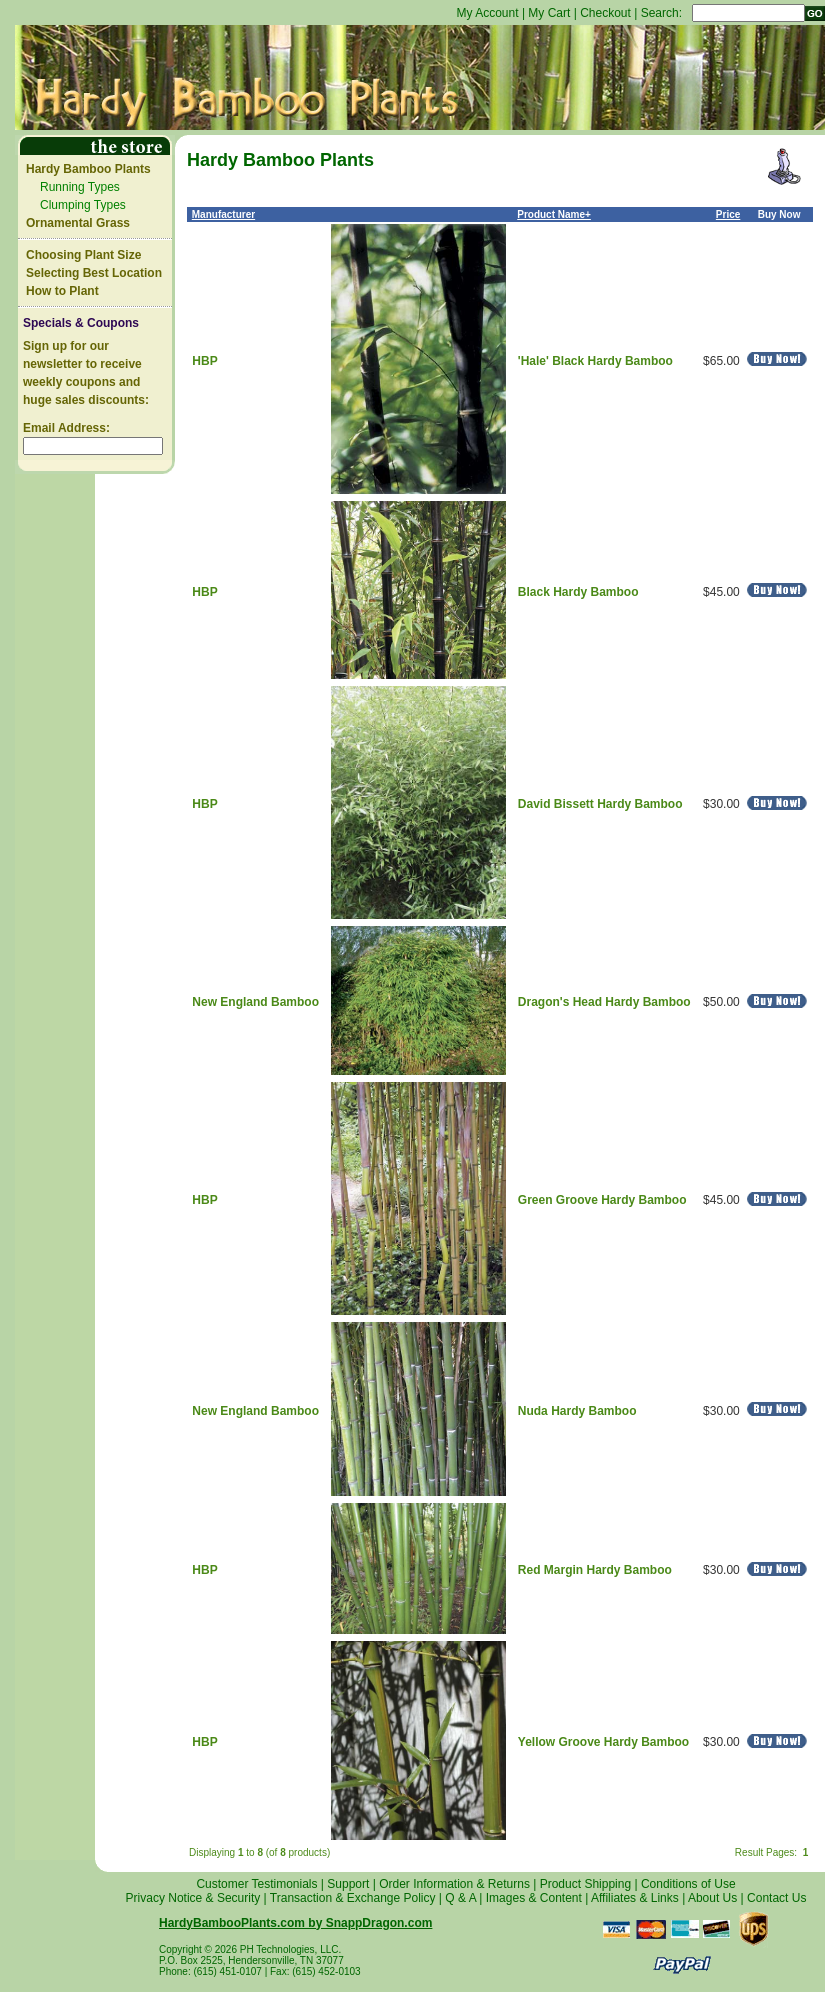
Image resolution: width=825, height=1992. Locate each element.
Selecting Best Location (94, 273)
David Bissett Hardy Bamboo (600, 804)
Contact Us (776, 1898)
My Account (488, 13)
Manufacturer (223, 214)
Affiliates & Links (635, 1898)
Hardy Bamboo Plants (88, 169)
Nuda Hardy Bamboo (577, 1411)
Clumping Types (83, 205)
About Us (712, 1898)
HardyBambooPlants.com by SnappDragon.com (295, 1923)
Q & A (460, 1898)
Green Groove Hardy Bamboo (602, 1200)
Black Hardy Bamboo (578, 592)
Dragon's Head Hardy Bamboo (604, 1002)
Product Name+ (554, 214)
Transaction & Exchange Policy (353, 1898)
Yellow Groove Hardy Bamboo (603, 1742)
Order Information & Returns (454, 1884)
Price (728, 214)
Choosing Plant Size (83, 255)
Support (348, 1884)
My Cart (549, 13)
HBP (204, 361)
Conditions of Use (688, 1884)
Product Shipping (585, 1884)
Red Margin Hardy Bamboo (595, 1570)
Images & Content (534, 1898)
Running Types (80, 187)
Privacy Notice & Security (193, 1898)
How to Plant (62, 291)
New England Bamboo (255, 1002)
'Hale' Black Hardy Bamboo (595, 361)
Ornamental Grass (78, 223)
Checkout (605, 13)
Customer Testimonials (256, 1884)
